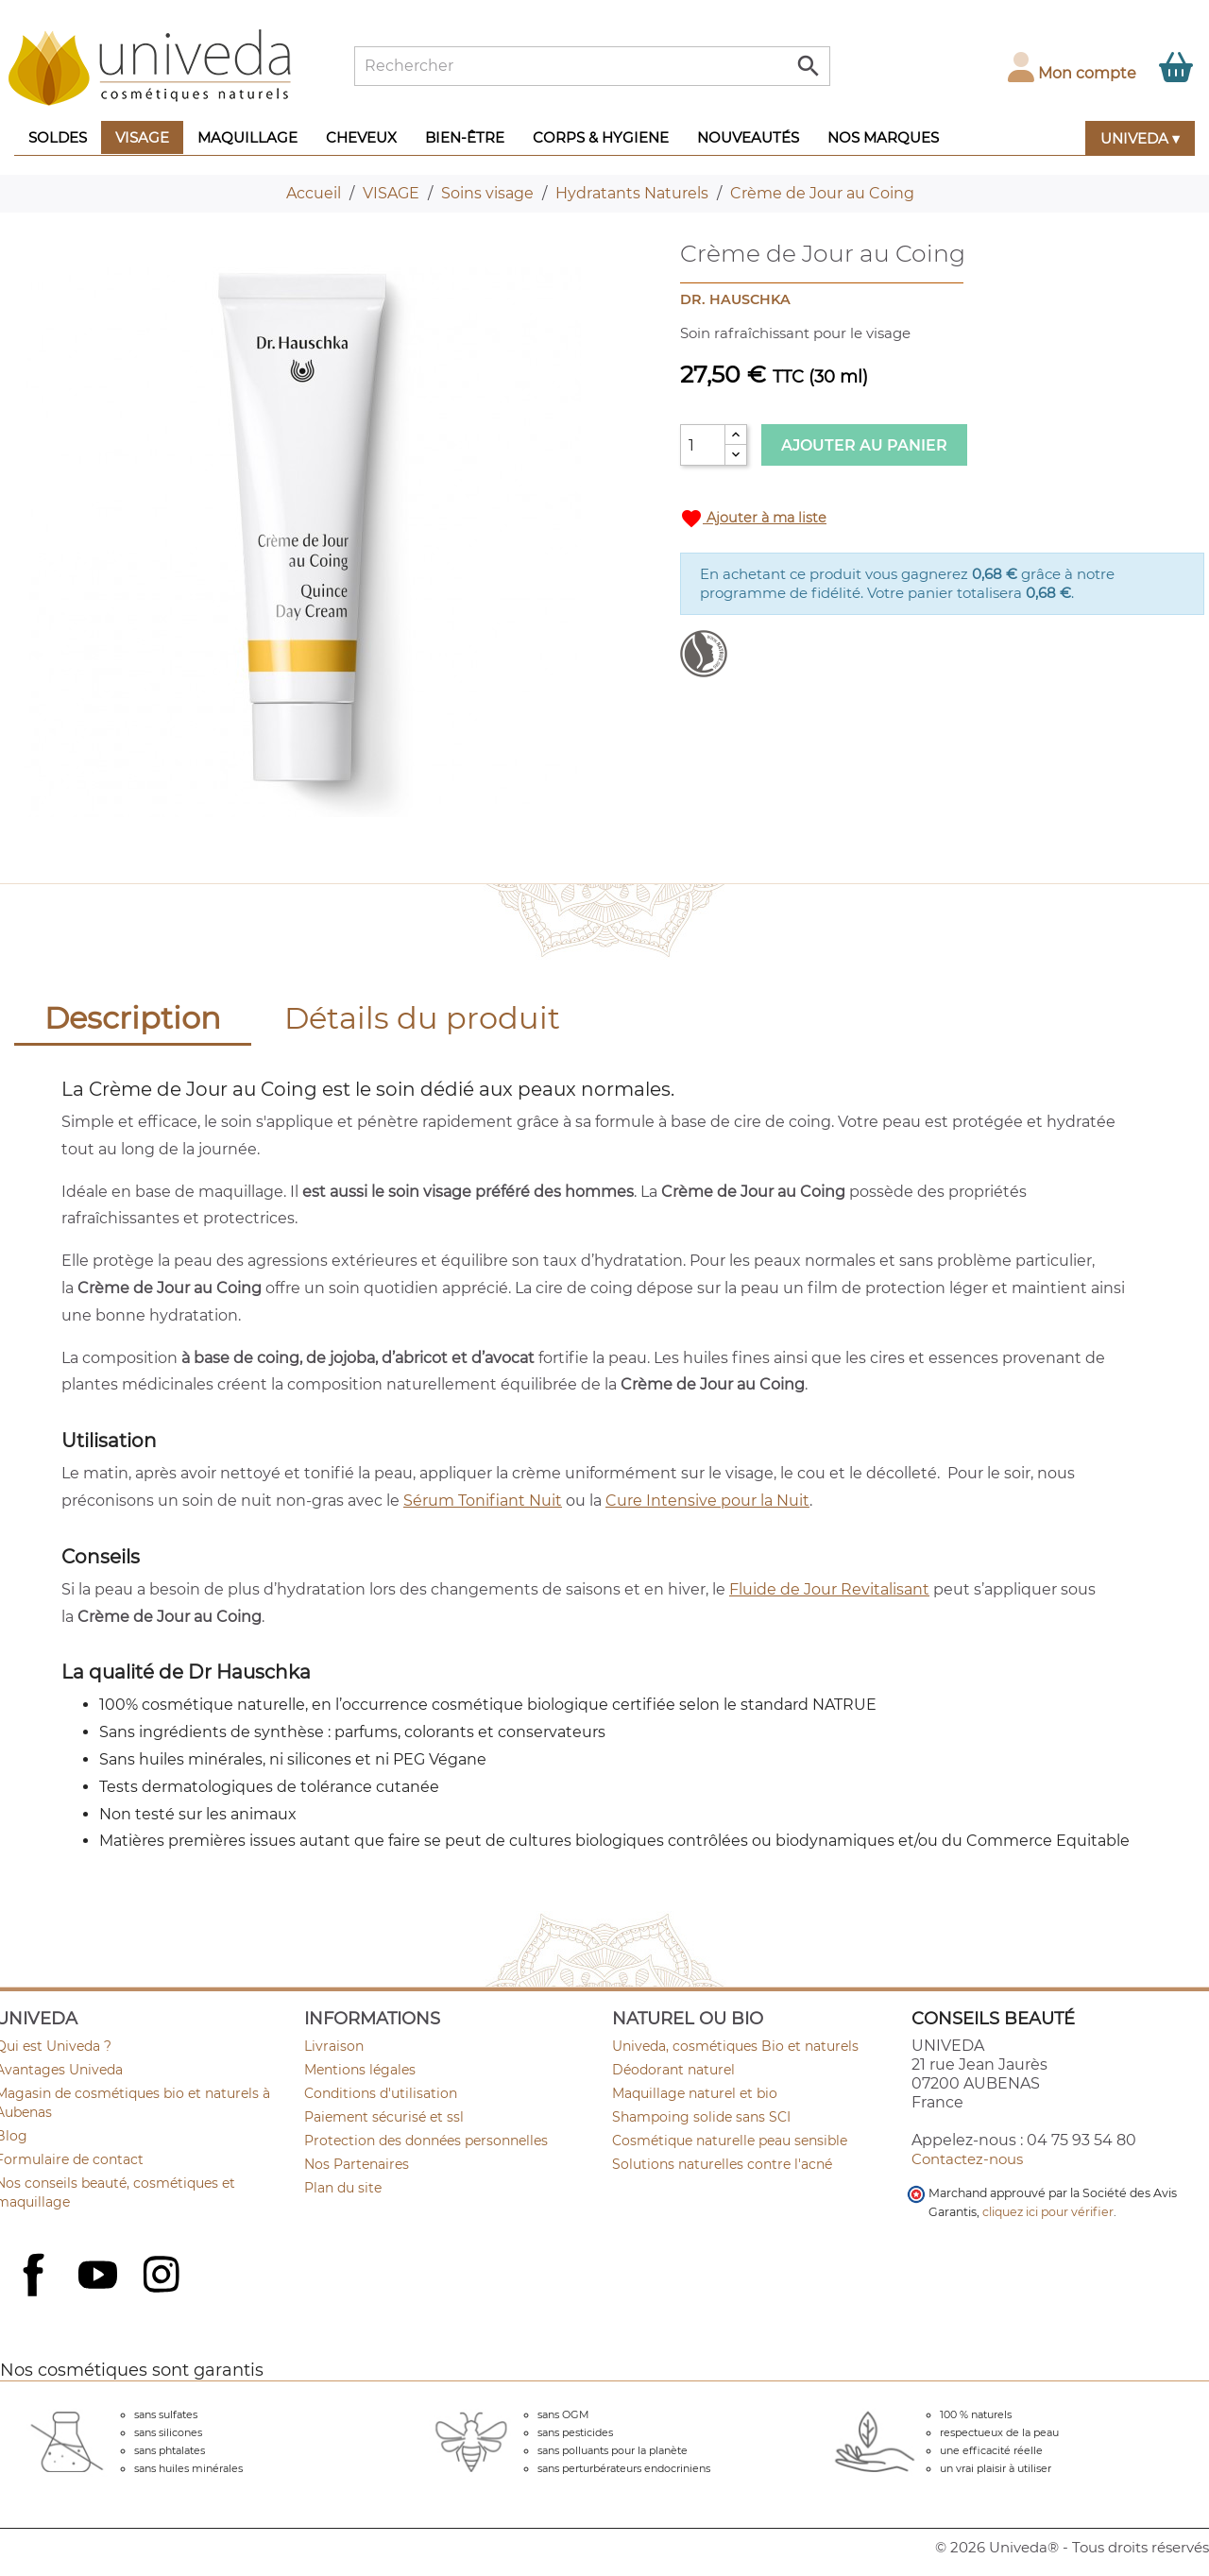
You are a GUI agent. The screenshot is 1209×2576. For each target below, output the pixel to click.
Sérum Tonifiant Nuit (482, 1501)
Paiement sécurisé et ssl (384, 2116)
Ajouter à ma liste (753, 518)
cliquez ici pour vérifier (1048, 2212)
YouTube (100, 2276)
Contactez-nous (967, 2159)
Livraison (334, 2046)
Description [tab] (132, 1017)
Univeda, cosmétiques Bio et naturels (735, 2046)
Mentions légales (360, 2069)
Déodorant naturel (673, 2069)
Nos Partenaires (356, 2164)
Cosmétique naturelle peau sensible (729, 2140)
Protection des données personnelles (426, 2140)
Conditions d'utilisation (380, 2093)
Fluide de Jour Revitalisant (829, 1589)
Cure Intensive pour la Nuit (707, 1501)
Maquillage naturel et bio (694, 2093)
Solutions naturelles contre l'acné (722, 2164)
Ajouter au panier (864, 445)
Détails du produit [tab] (422, 1017)
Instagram (163, 2276)
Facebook (35, 2295)
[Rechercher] (592, 66)
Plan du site (343, 2187)
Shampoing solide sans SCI (701, 2116)
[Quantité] (702, 445)
